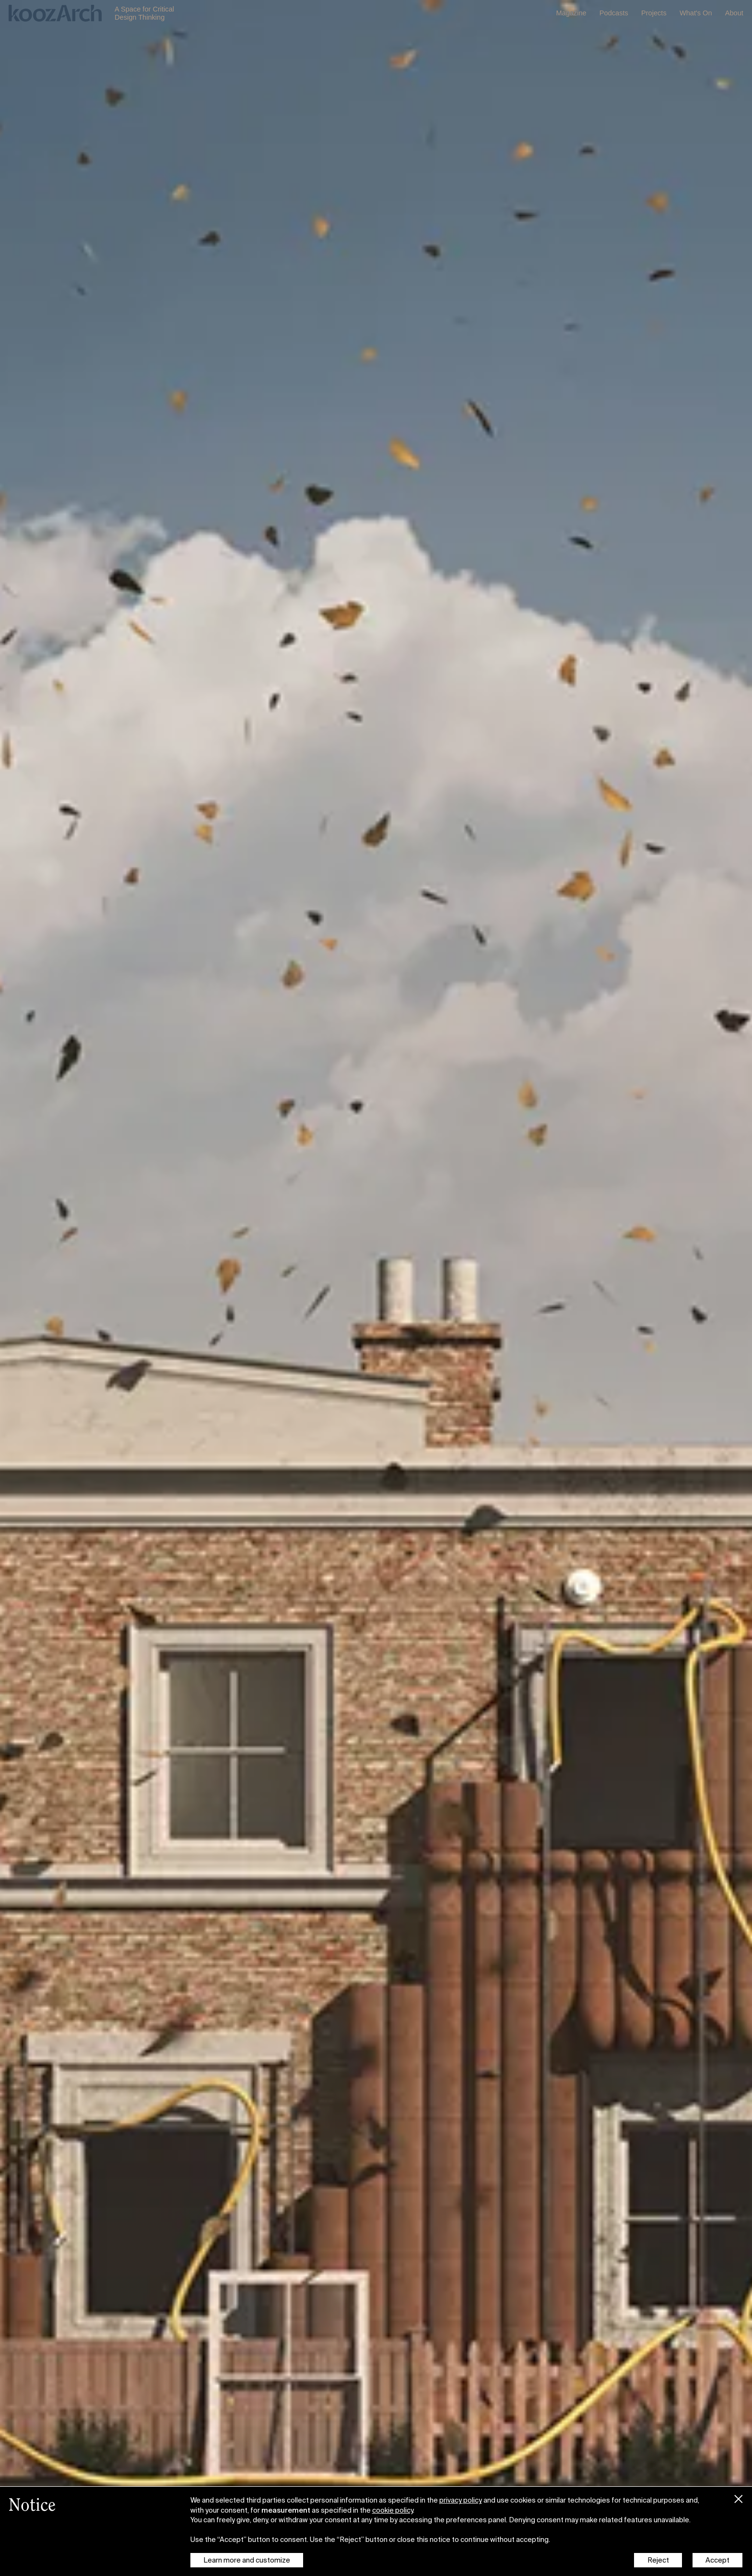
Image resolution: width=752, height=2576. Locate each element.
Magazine (571, 13)
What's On (696, 13)
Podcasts (613, 13)
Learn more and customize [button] (246, 2560)
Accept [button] (717, 2560)
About (734, 13)
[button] (738, 2497)
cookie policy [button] (392, 2510)
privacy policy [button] (460, 2500)
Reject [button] (658, 2560)
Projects (654, 13)
